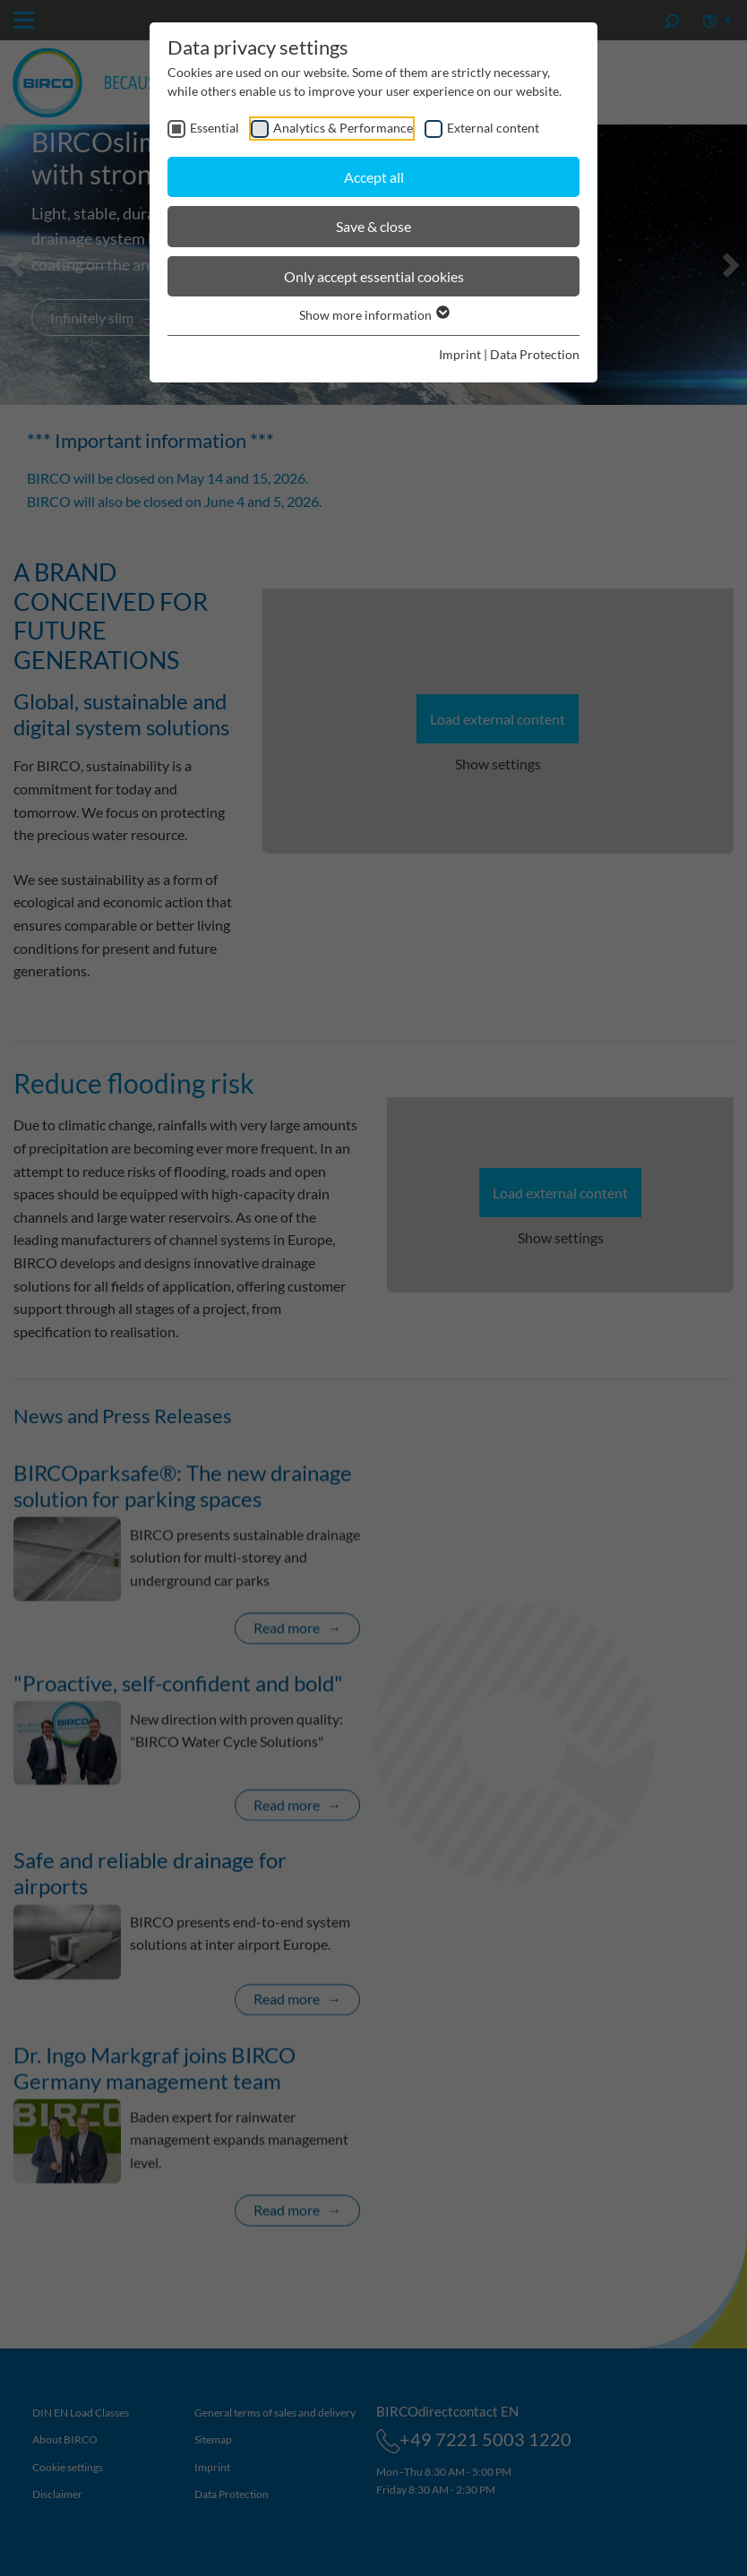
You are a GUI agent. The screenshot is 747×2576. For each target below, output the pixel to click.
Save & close (373, 226)
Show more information (373, 314)
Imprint (460, 354)
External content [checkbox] (493, 127)
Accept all (374, 176)
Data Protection (535, 354)
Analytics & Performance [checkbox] (343, 127)
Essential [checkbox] (214, 127)
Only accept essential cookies (374, 276)
